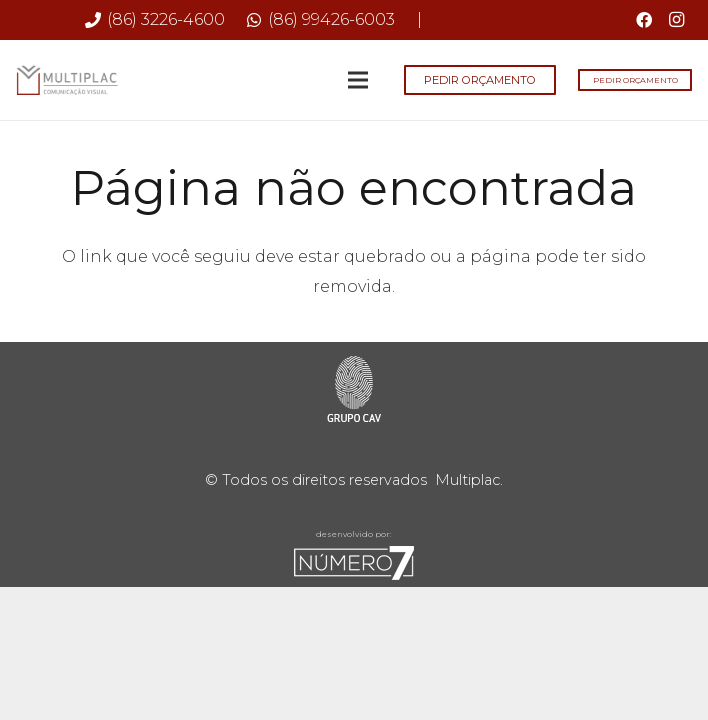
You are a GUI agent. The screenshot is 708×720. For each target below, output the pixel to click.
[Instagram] (676, 20)
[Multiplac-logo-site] (67, 80)
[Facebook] (644, 20)
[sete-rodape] (354, 563)
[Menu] (359, 80)
